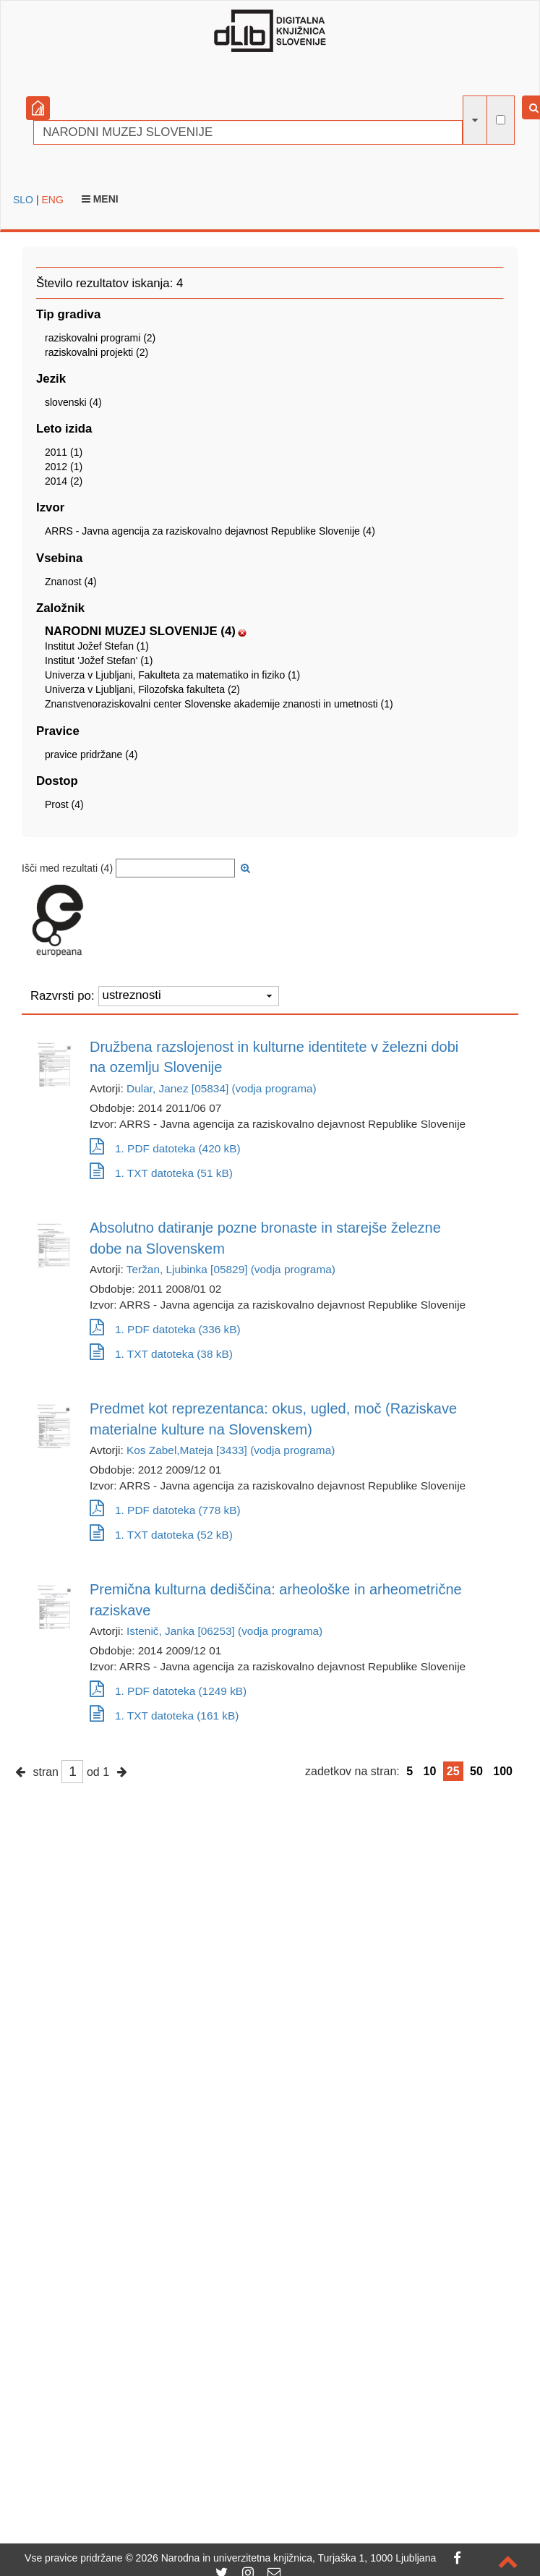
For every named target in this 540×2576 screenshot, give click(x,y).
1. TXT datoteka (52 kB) (161, 1535)
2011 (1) (63, 452)
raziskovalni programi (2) (100, 338)
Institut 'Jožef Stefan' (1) (99, 660)
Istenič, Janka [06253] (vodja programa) (224, 1631)
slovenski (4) (73, 402)
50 (476, 1771)
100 (503, 1771)
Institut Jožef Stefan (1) (97, 646)
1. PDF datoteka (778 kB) (165, 1510)
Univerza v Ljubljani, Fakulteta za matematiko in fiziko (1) (172, 675)
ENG (52, 199)
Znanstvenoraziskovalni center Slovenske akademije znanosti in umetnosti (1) (219, 704)
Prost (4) (64, 804)
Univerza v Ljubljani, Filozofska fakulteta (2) (142, 689)
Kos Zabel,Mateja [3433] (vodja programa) (231, 1450)
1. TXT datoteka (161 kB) (164, 1715)
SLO (23, 199)
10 (430, 1771)
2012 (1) (63, 466)
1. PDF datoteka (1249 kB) (168, 1691)
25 (453, 1771)
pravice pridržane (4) (91, 754)
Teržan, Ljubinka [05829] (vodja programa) (231, 1269)
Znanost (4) (71, 581)
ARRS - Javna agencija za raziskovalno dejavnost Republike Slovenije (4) (210, 531)
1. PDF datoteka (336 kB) (165, 1329)
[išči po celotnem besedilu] (500, 119)
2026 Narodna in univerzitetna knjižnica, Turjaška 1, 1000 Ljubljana (286, 2558)
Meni (100, 199)
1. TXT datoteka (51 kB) (161, 1173)
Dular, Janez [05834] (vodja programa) (222, 1088)
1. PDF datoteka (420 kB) (165, 1148)
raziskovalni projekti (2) (96, 352)
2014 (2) (63, 481)
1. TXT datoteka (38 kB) (161, 1354)
